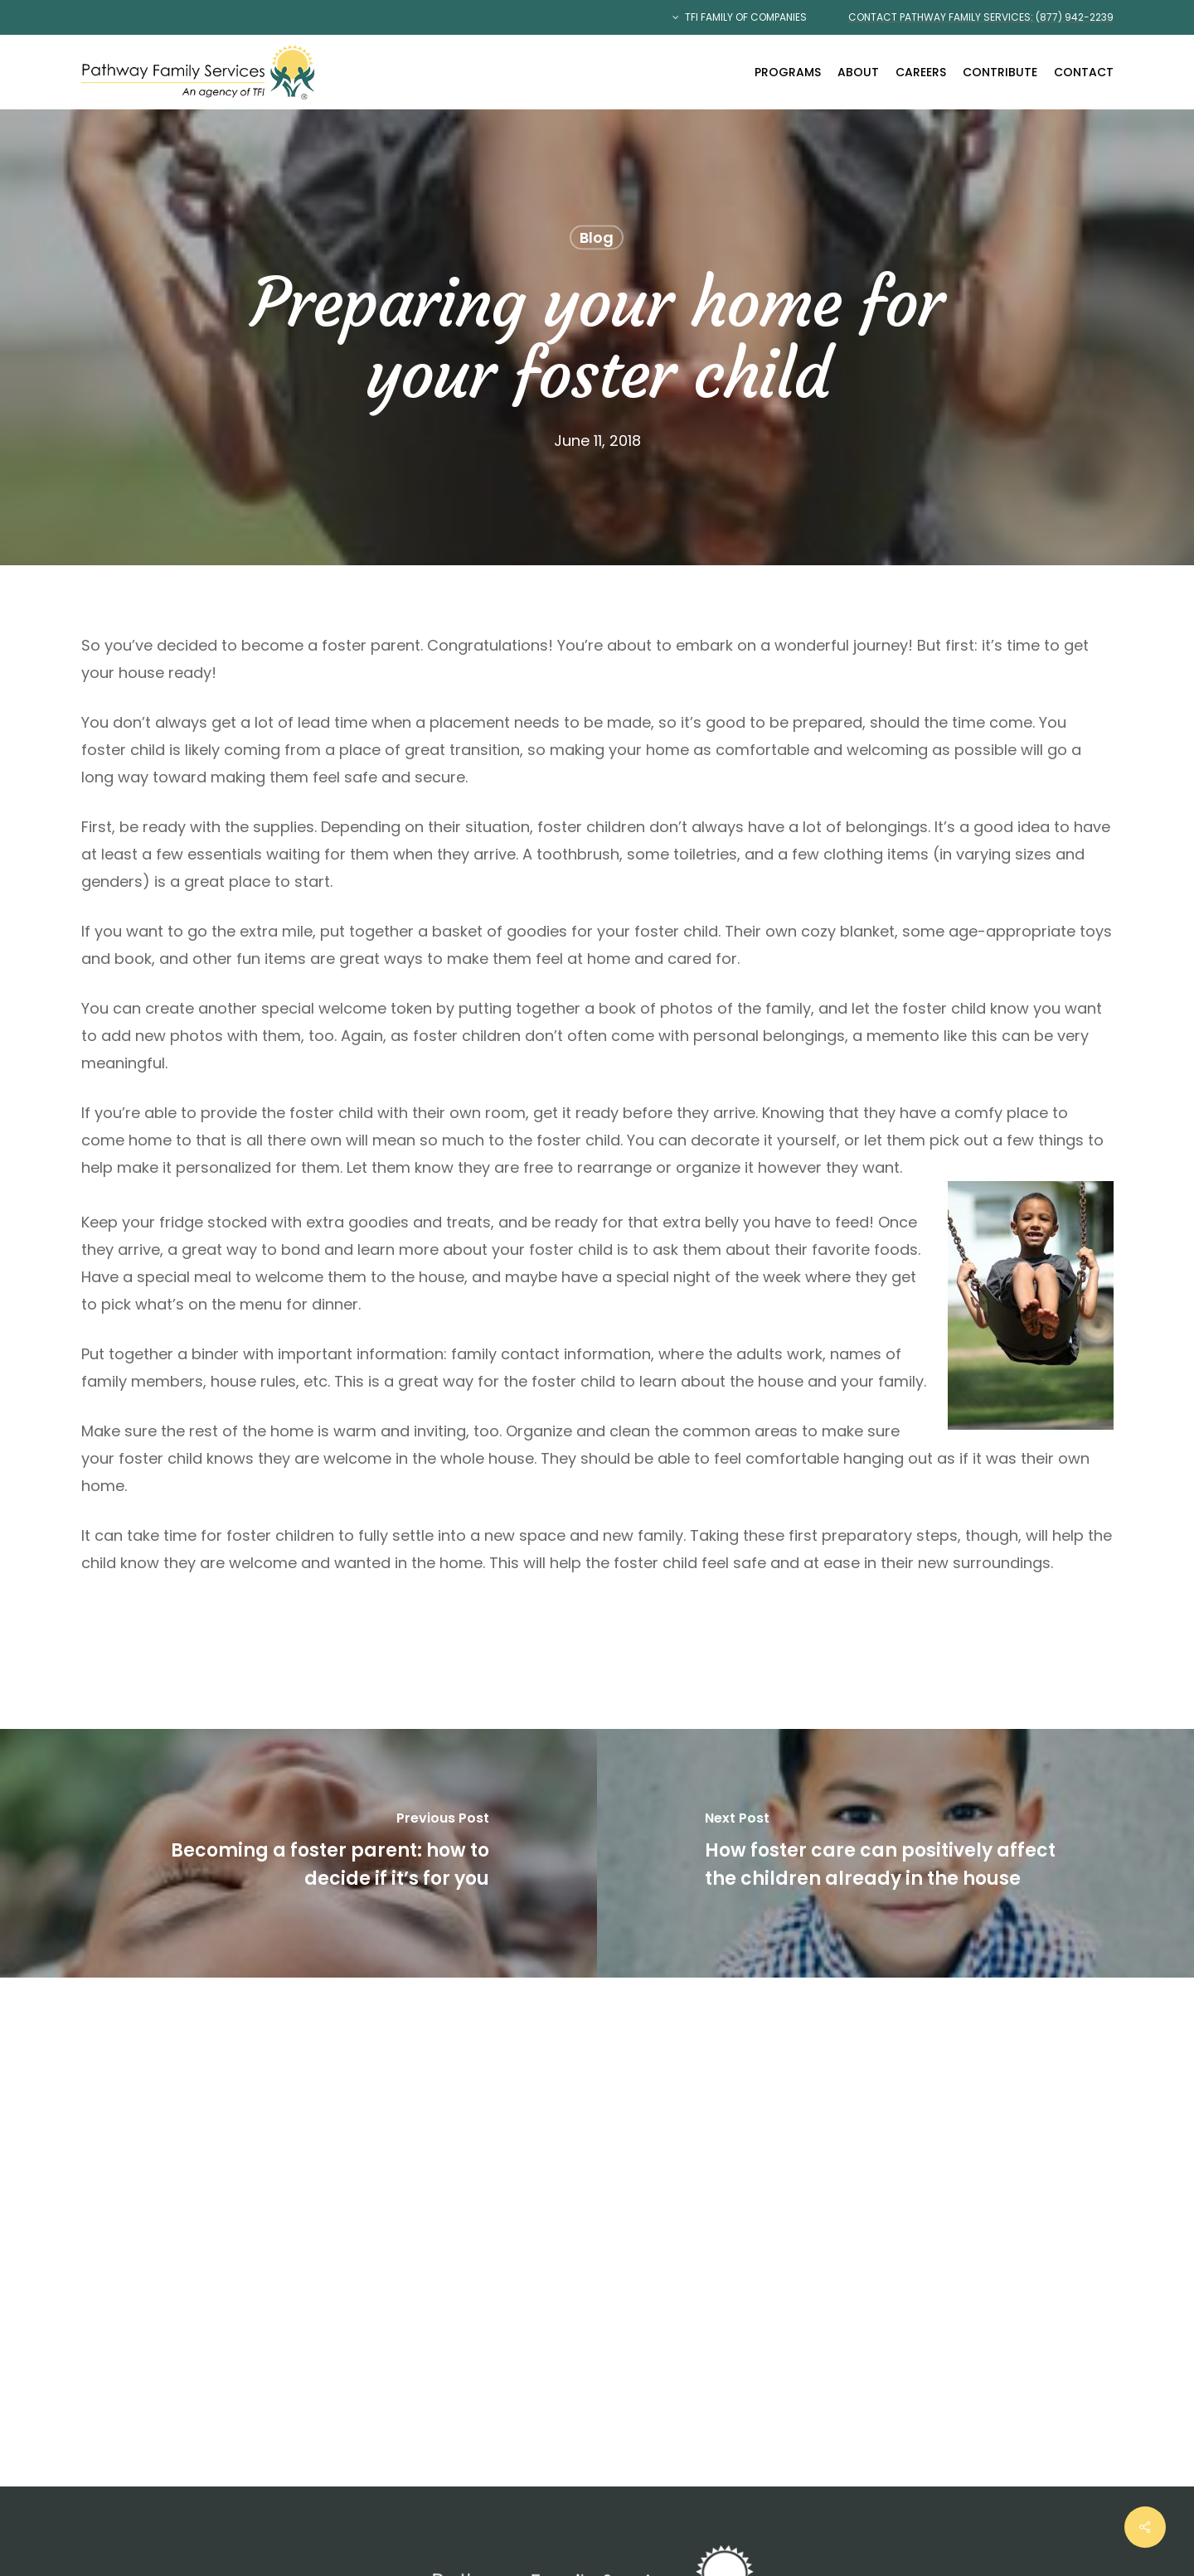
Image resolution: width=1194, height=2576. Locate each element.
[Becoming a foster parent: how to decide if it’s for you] (298, 1853)
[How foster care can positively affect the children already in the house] (895, 1853)
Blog (597, 237)
